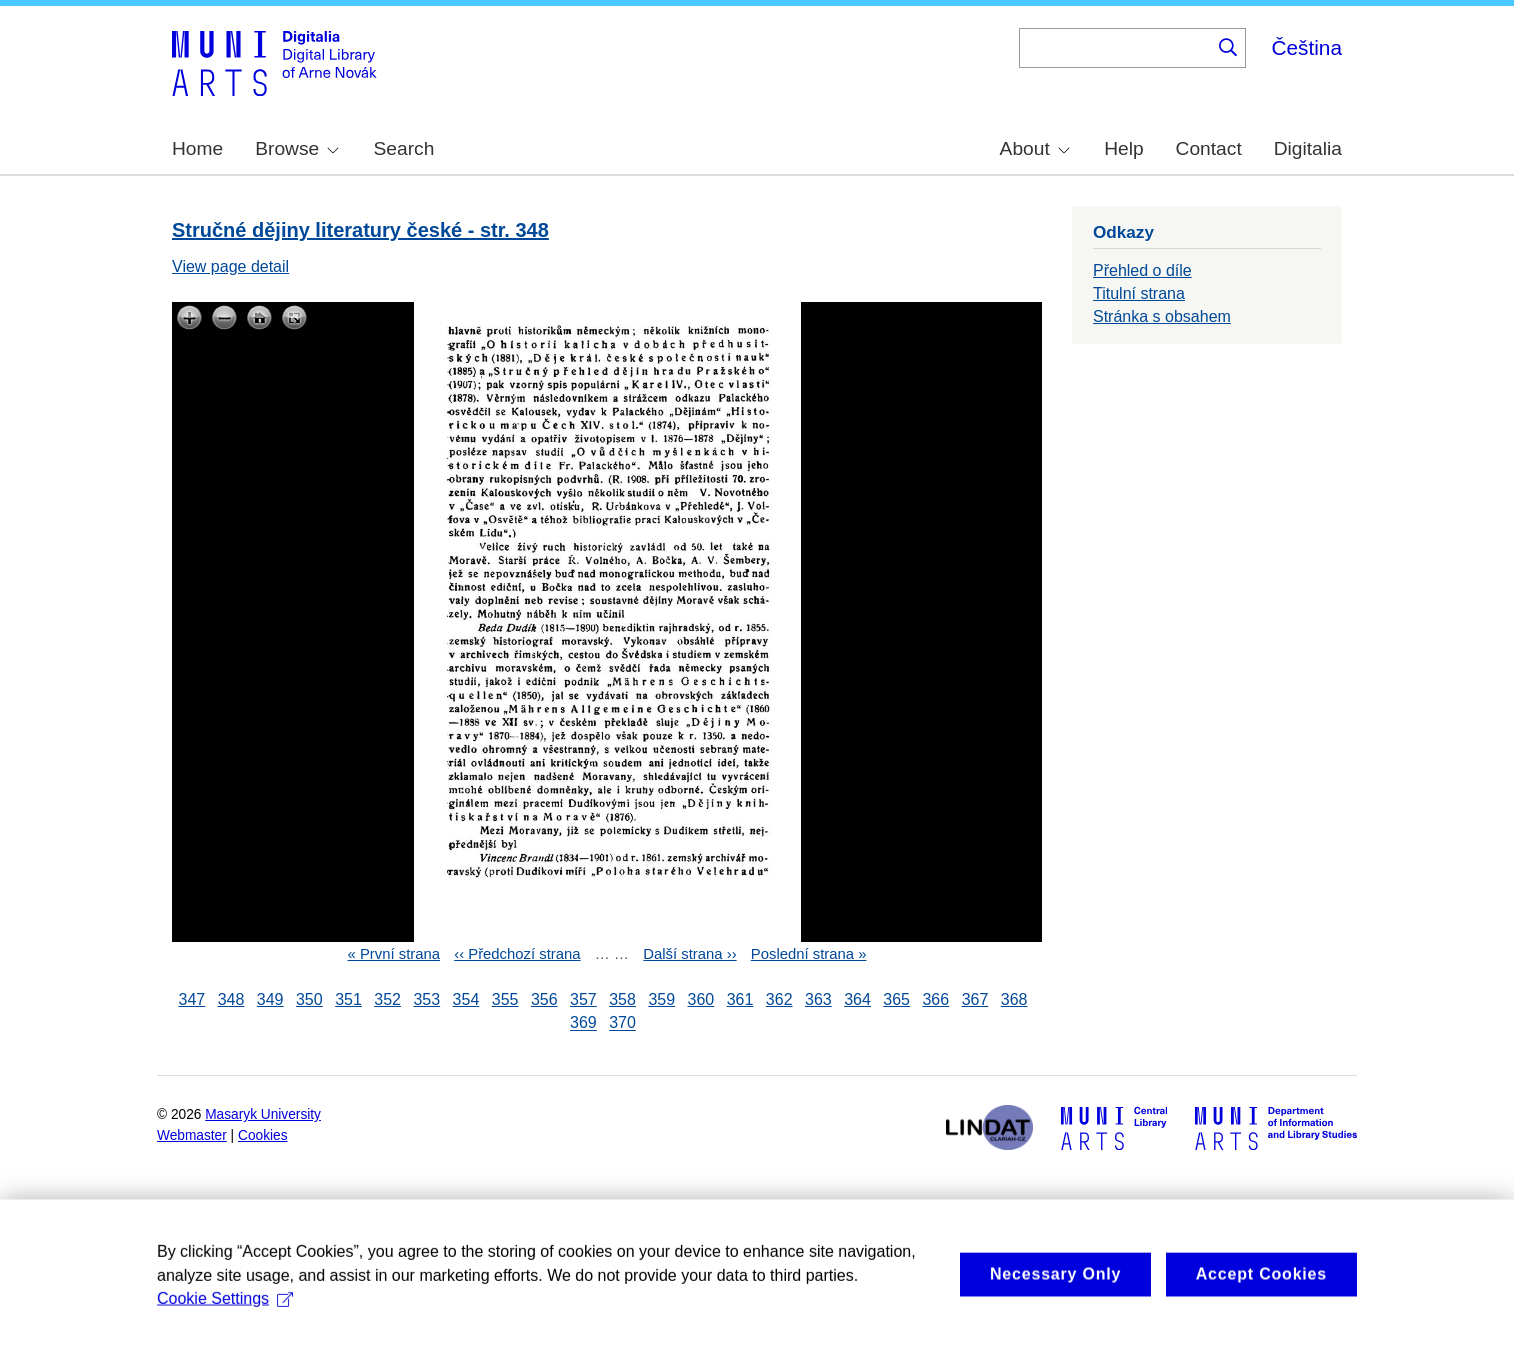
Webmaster (192, 1135)
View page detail (230, 266)
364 (857, 999)
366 (935, 999)
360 (701, 999)
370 (622, 1023)
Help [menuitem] (1123, 148)
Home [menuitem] (197, 148)
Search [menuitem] (404, 148)
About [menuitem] (1035, 148)
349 (270, 999)
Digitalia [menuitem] (1308, 148)
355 (505, 999)
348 (231, 999)
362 (779, 999)
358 (622, 999)
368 (1014, 999)
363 (818, 999)
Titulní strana (1139, 293)
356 (544, 999)
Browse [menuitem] (297, 148)
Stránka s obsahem (1162, 316)
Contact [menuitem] (1209, 148)
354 (466, 999)
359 (661, 999)
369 (583, 1023)
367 (975, 999)
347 (192, 999)
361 (740, 999)
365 (896, 999)
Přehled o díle (1142, 270)
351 (348, 999)
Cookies (263, 1135)
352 (387, 999)
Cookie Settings (225, 1330)
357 (583, 999)
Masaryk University (263, 1114)
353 (426, 999)
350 (309, 999)
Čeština (1306, 47)
